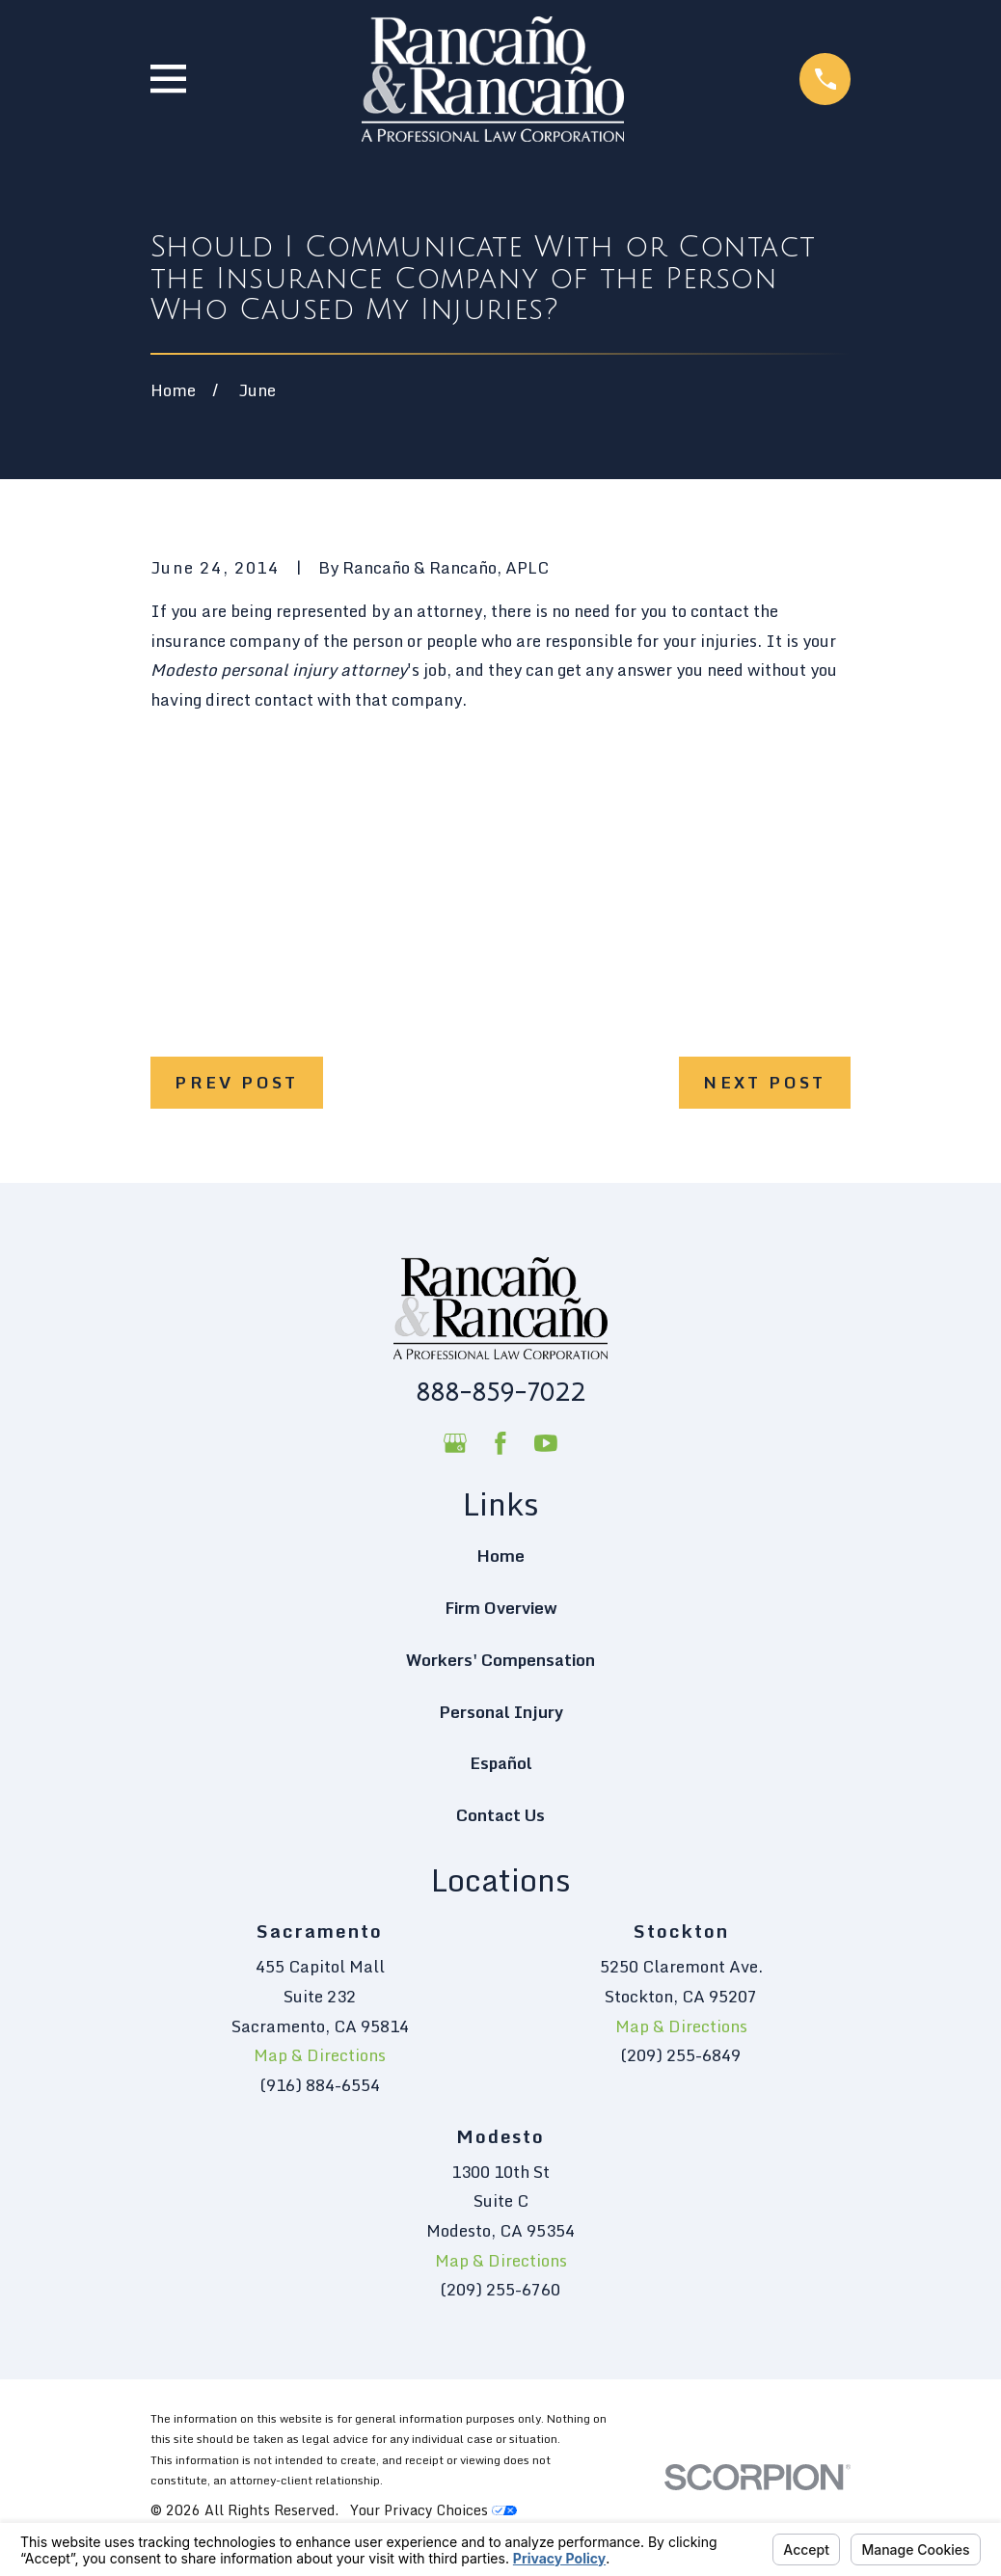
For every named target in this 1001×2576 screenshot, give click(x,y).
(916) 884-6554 (320, 2085)
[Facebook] (500, 1443)
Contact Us (500, 1815)
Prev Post (237, 1082)
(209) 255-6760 (500, 2289)
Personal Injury (501, 1712)
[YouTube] (545, 1443)
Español (501, 1763)
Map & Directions (320, 2055)
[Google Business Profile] (455, 1443)
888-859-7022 (500, 1393)
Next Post (764, 1082)
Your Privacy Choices (433, 2510)
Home (500, 1556)
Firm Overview (501, 1608)
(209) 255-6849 (681, 2055)
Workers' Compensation (500, 1660)
